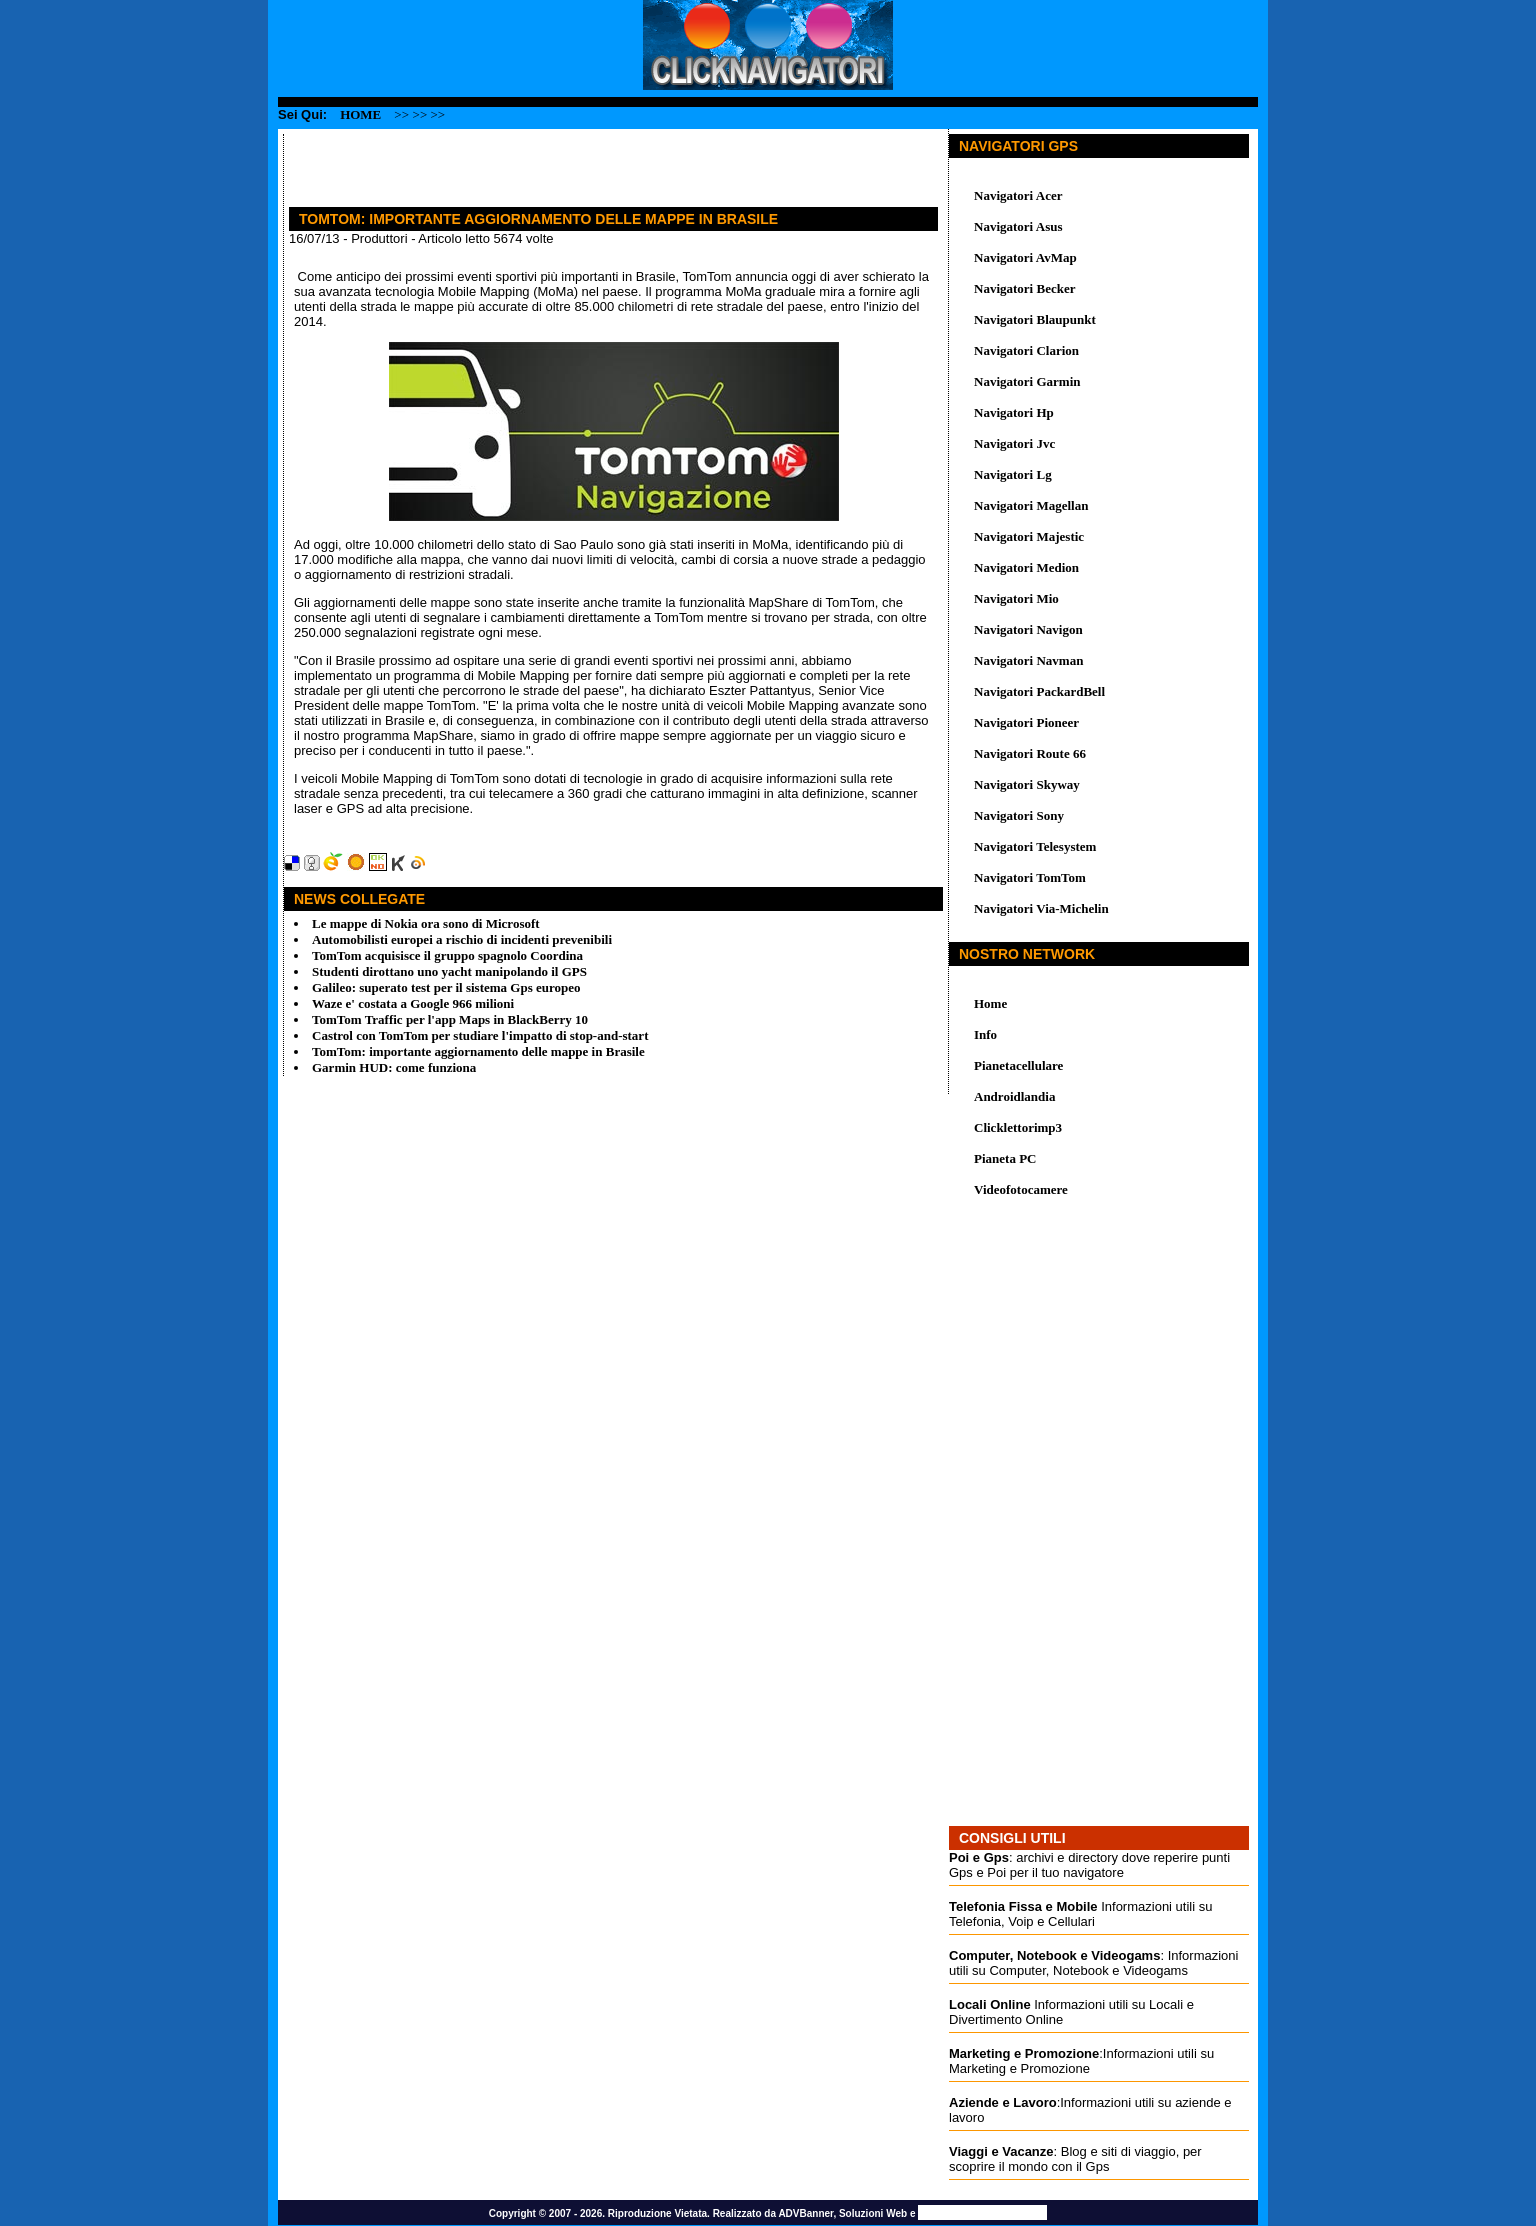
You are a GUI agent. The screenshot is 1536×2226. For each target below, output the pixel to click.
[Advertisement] (518, 164)
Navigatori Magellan (1031, 505)
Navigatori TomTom (1030, 877)
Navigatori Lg (1013, 474)
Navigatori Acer (1018, 195)
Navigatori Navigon (1028, 629)
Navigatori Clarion (1026, 350)
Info (985, 1034)
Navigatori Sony (1019, 815)
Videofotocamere (1021, 1189)
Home (360, 114)
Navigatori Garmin (1027, 381)
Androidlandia (1014, 1096)
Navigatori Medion (1026, 567)
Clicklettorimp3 (1018, 1127)
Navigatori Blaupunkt (1035, 319)
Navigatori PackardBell (1039, 691)
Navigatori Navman (1028, 660)
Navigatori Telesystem (1035, 846)
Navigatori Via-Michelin (1041, 908)
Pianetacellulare (1018, 1065)
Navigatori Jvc (1014, 443)
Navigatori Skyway (1027, 784)
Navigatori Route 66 (1030, 753)
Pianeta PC (1005, 1158)
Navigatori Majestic (1029, 536)
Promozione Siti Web (982, 2212)
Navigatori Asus (1018, 226)
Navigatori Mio (1016, 598)
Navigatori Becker (1024, 288)
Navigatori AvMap (1025, 257)
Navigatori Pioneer (1026, 722)
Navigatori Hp (1014, 412)
